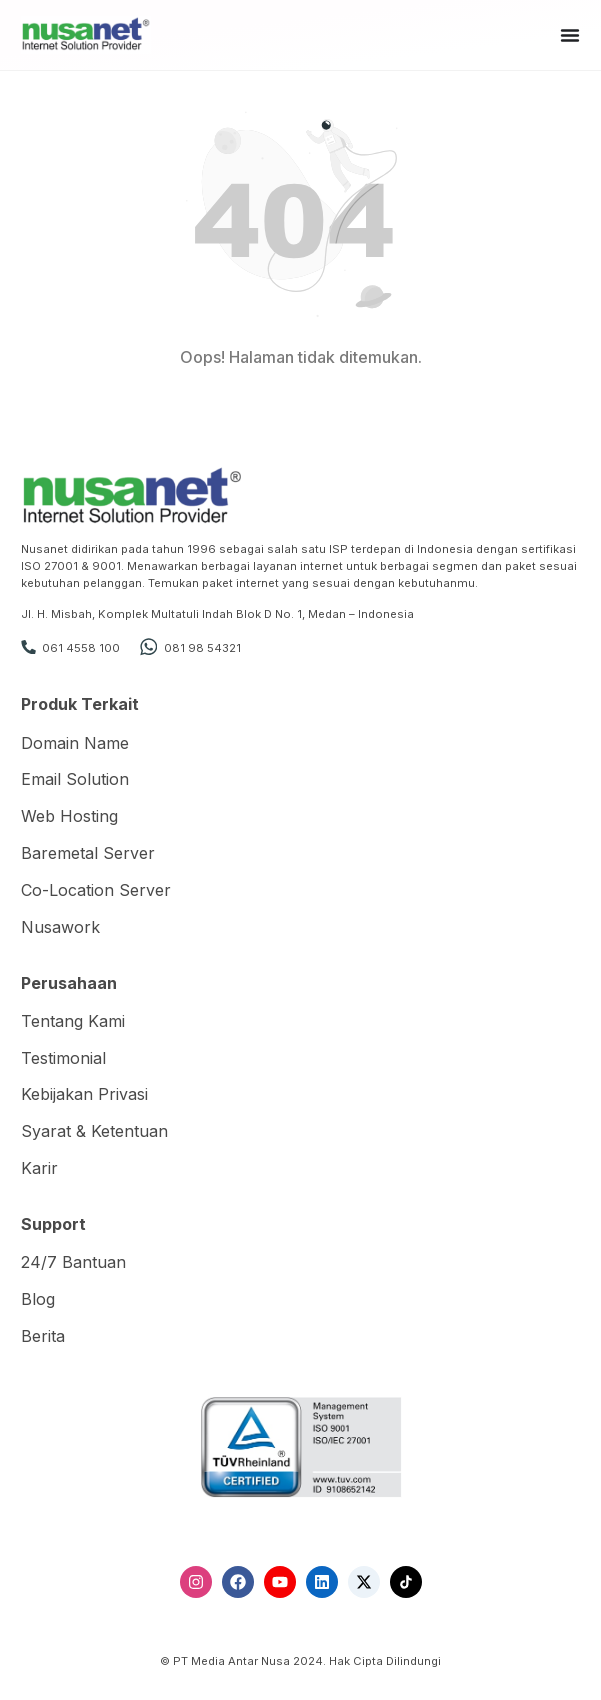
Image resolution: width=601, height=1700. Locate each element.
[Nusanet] (86, 33)
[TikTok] (406, 1582)
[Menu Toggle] (570, 35)
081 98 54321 (202, 648)
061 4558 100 (81, 648)
